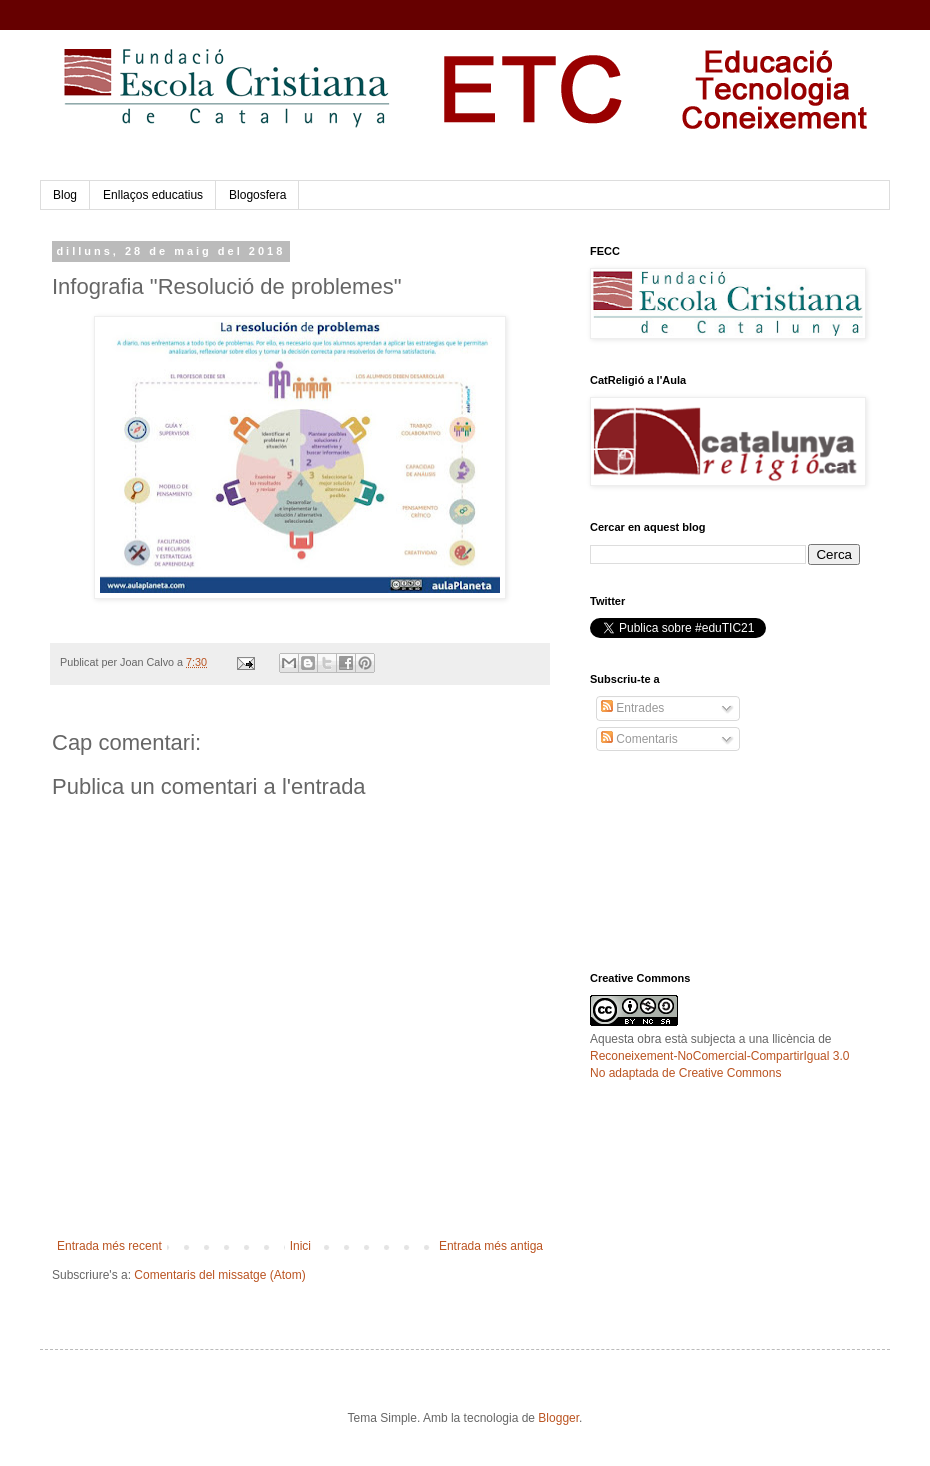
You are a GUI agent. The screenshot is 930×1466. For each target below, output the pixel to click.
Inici (300, 1246)
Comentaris (639, 739)
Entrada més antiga (491, 1246)
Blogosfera (257, 195)
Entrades (632, 708)
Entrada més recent (109, 1246)
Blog (65, 195)
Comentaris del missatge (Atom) (219, 1275)
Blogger (558, 1418)
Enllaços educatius (153, 195)
